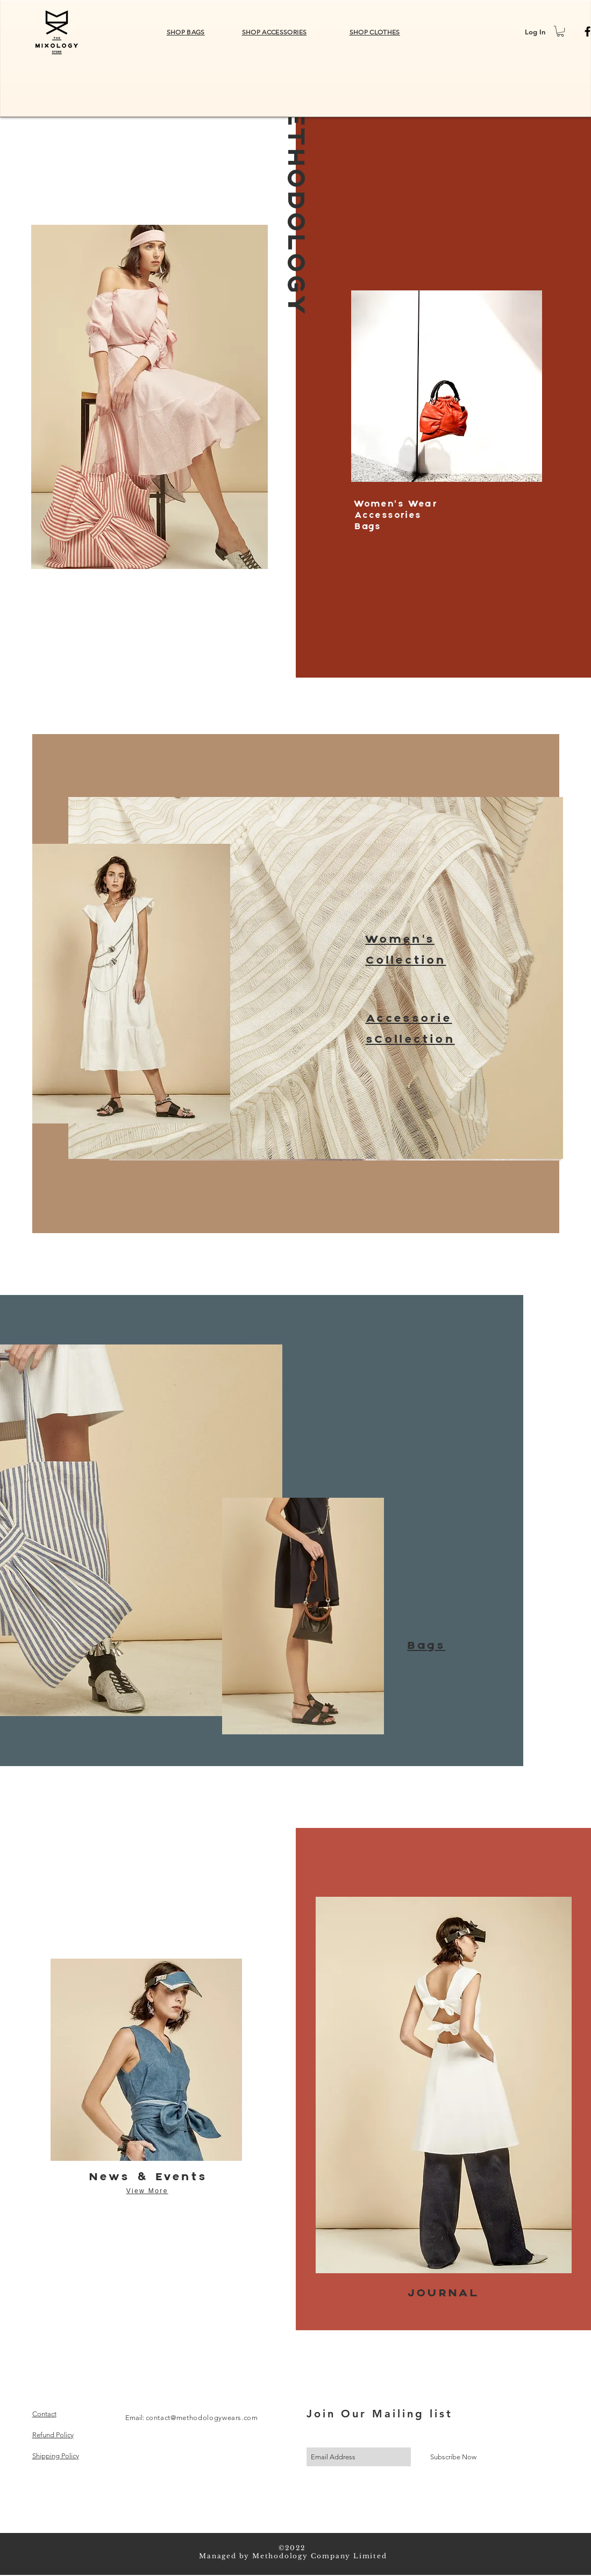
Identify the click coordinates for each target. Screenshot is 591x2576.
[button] (560, 31)
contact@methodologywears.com (202, 2418)
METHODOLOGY (294, 202)
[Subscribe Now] (453, 2456)
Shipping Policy (55, 2456)
